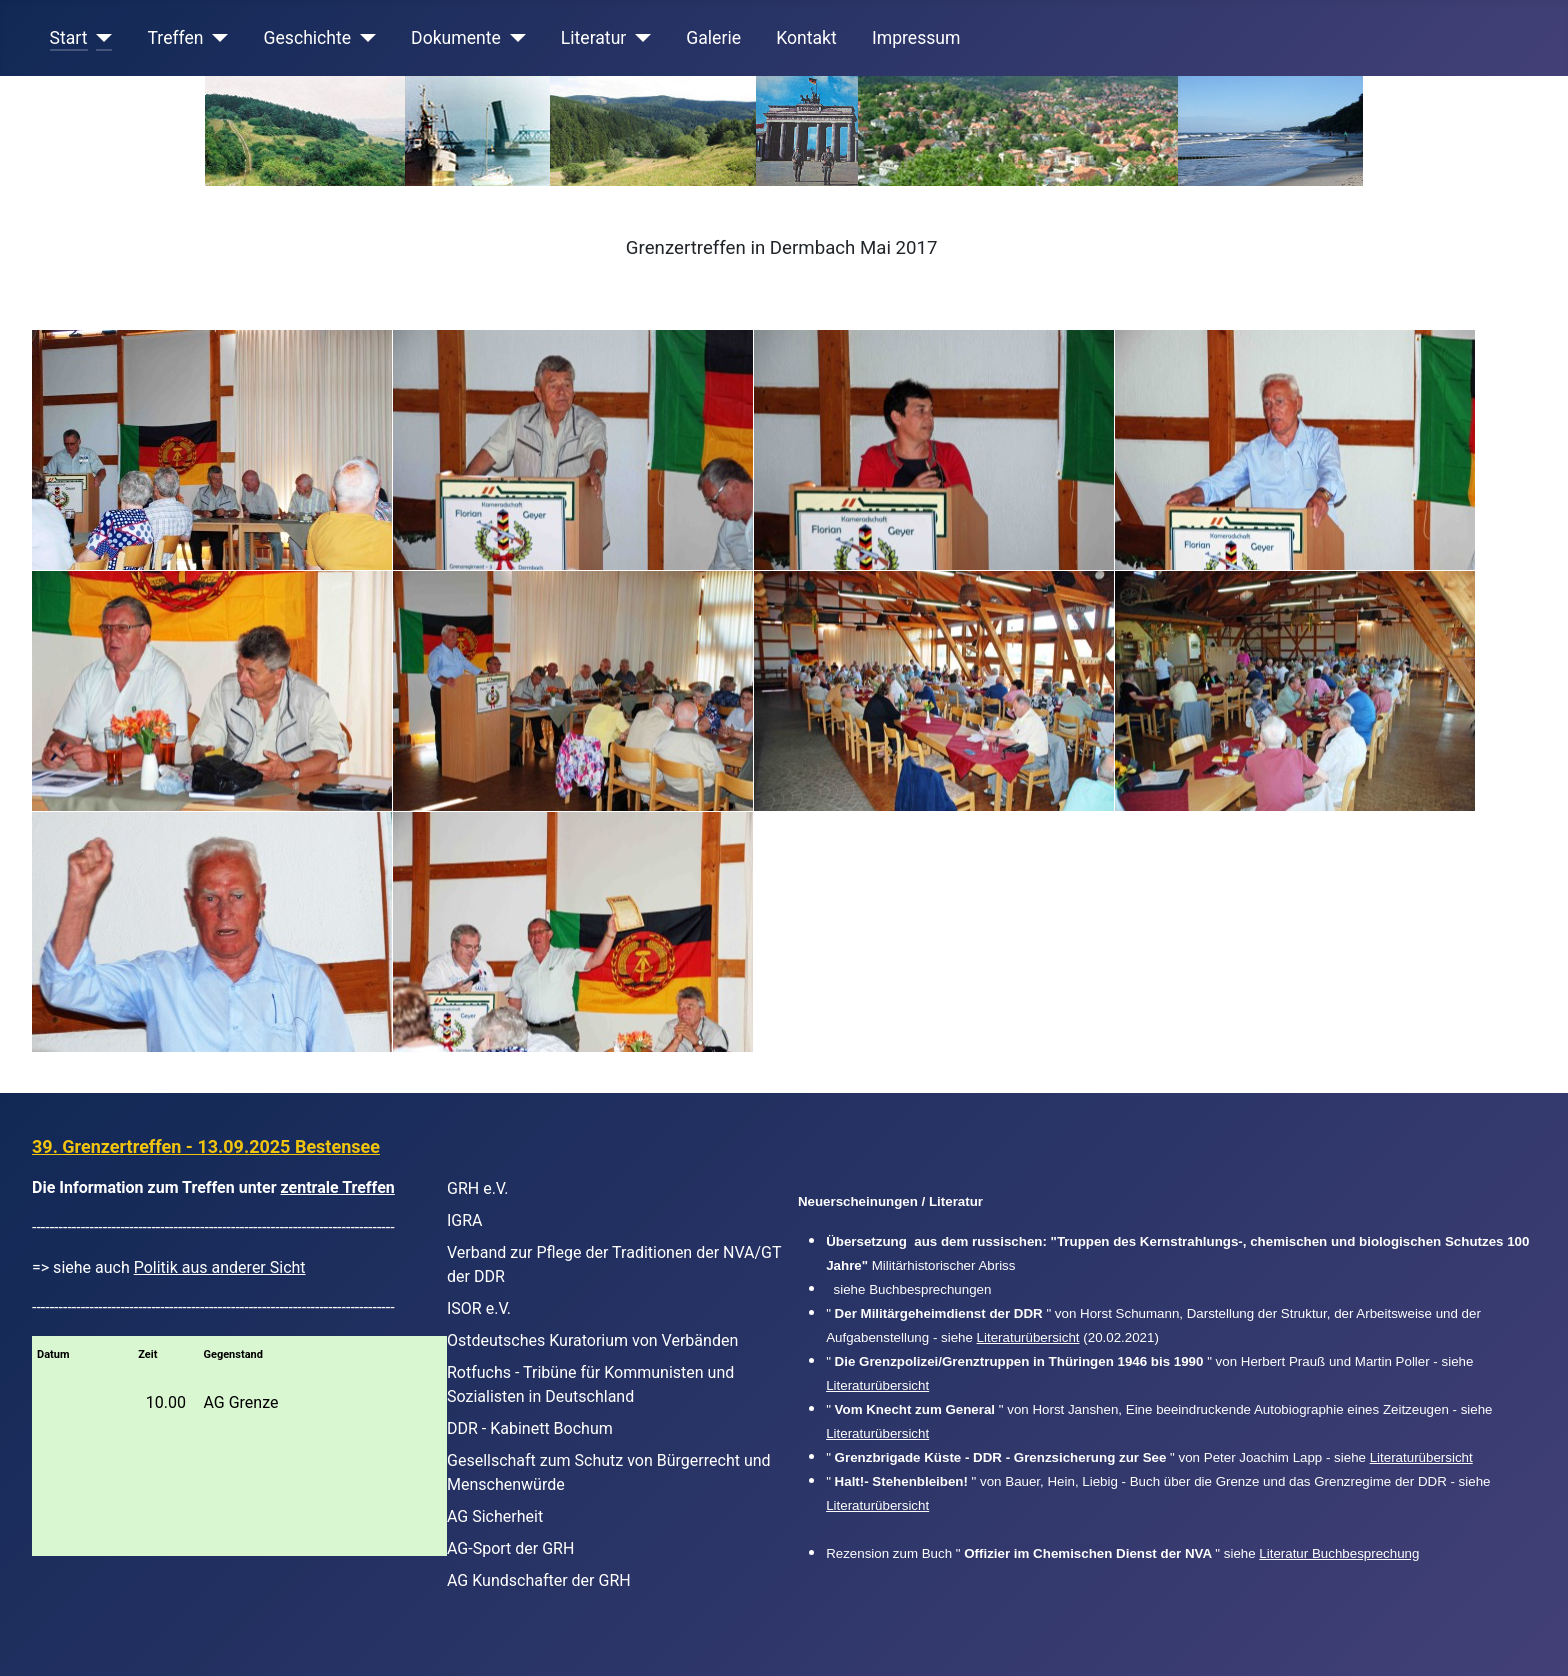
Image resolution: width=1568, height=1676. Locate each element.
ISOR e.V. (479, 1308)
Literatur (593, 38)
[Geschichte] (363, 38)
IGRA (465, 1220)
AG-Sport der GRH (510, 1548)
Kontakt (806, 38)
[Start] (100, 38)
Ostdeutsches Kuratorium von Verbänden (592, 1340)
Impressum (916, 38)
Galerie (713, 38)
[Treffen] (216, 38)
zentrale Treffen (338, 1187)
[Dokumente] (513, 38)
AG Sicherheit (495, 1516)
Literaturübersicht (1028, 1337)
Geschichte (308, 38)
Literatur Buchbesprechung (1339, 1553)
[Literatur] (638, 38)
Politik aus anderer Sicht (220, 1267)
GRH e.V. (478, 1188)
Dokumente (456, 38)
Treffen (176, 38)
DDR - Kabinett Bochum (530, 1428)
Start (69, 38)
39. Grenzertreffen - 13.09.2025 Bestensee (206, 1146)
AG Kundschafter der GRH (539, 1580)
